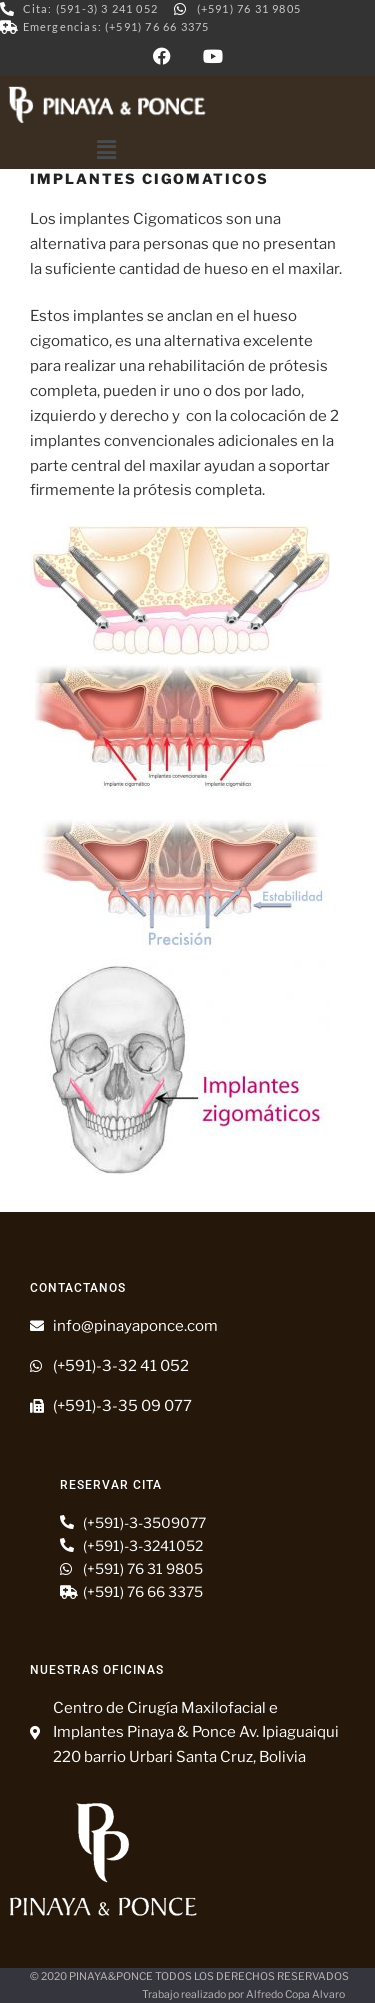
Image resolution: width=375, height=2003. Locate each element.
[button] (107, 150)
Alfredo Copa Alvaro (295, 1994)
